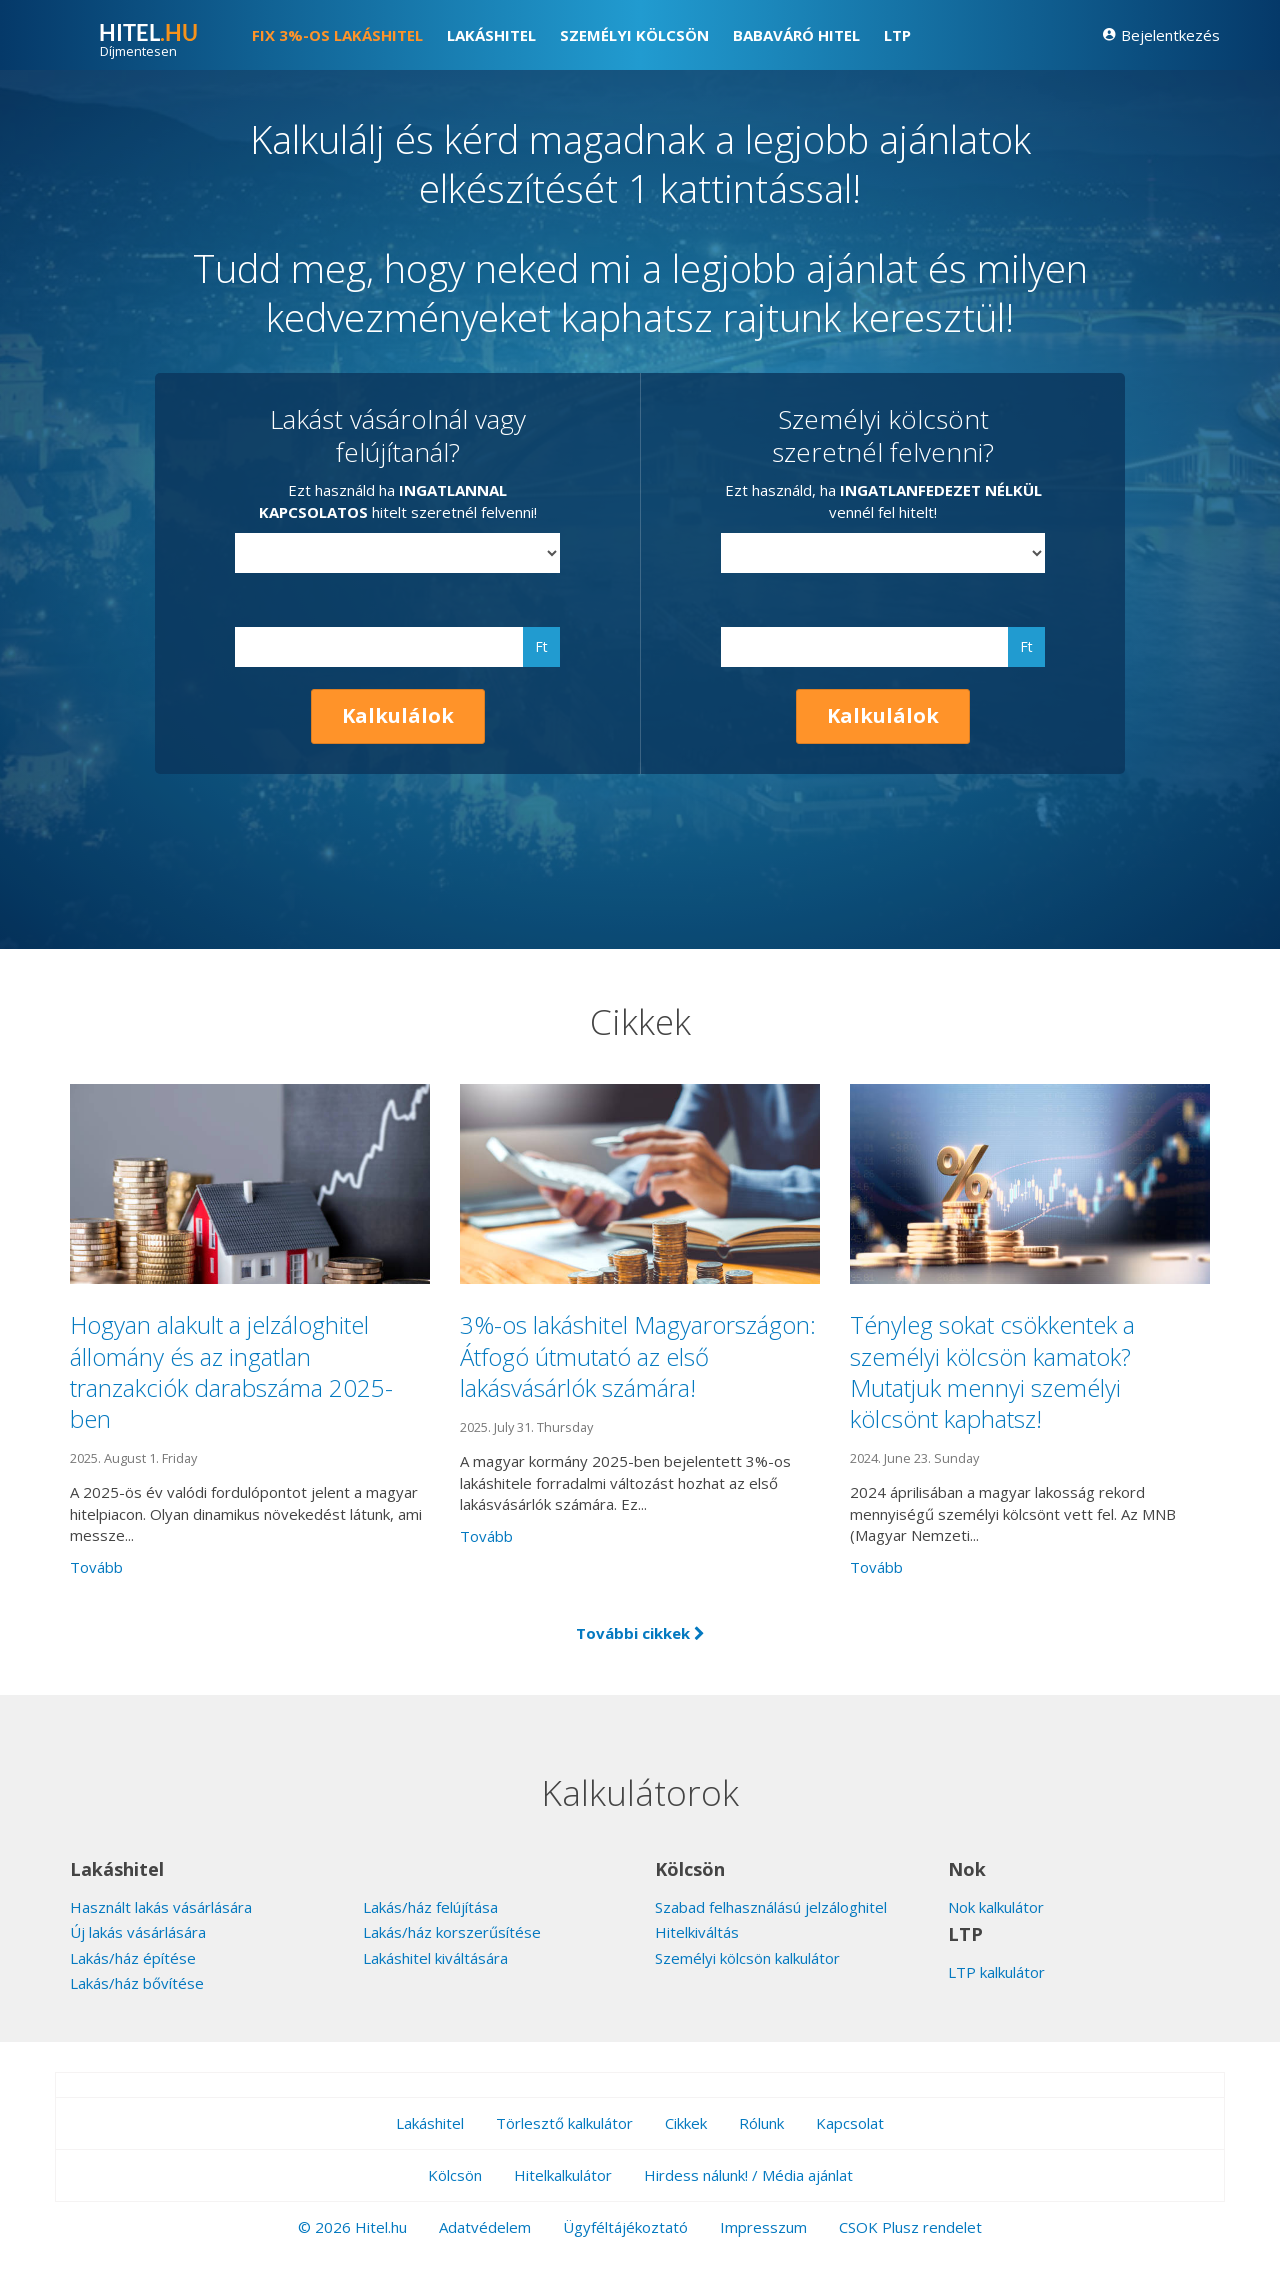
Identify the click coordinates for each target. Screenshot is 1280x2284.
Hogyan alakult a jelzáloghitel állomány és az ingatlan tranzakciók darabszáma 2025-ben (231, 1371)
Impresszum (763, 2227)
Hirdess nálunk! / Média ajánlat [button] (748, 2175)
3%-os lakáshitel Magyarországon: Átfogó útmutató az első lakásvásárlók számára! (638, 1355)
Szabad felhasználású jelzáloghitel (771, 1907)
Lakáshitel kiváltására (435, 1958)
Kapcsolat (850, 2123)
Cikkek (686, 2123)
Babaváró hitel (796, 35)
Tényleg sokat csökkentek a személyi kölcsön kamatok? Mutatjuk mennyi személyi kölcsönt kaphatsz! (992, 1371)
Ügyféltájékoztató (625, 2227)
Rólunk (761, 2123)
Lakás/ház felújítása (430, 1907)
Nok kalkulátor (996, 1907)
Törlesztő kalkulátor (564, 2123)
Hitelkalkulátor (563, 2175)
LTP (897, 35)
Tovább (96, 1567)
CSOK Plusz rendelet (910, 2227)
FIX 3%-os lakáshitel (337, 35)
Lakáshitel (491, 35)
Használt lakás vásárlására (161, 1907)
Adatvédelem (485, 2227)
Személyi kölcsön (634, 35)
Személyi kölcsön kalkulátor (747, 1958)
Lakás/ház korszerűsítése (452, 1932)
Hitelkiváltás (697, 1932)
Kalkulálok (398, 715)
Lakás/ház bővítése (137, 1983)
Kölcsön (455, 2175)
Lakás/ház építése (133, 1958)
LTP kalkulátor (996, 1972)
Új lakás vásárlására (138, 1932)
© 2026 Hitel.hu (352, 2227)
